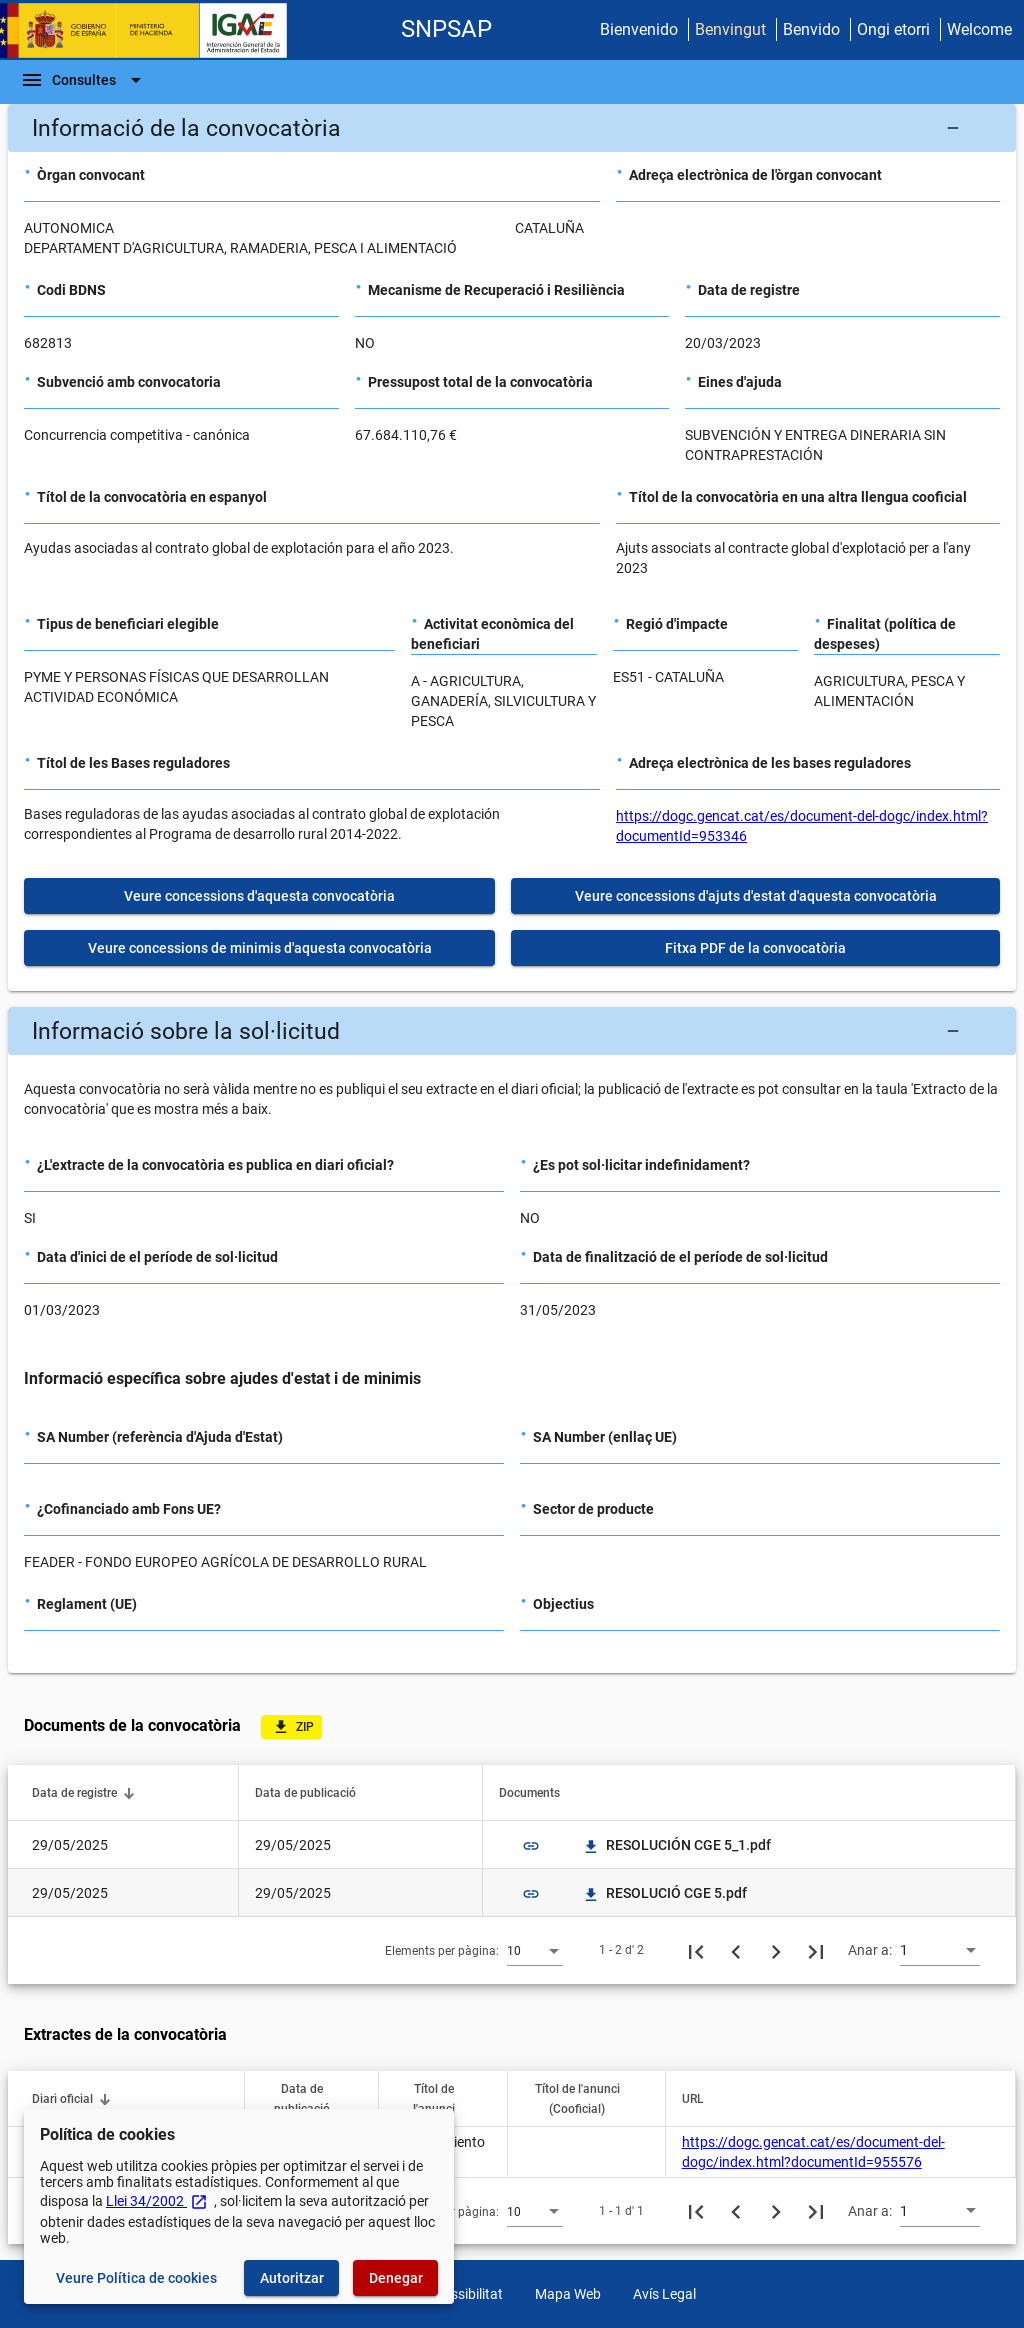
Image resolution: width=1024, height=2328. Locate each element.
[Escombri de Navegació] (84, 80)
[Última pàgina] (816, 1950)
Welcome (979, 29)
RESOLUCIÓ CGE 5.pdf (664, 1893)
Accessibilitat (462, 2294)
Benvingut (730, 29)
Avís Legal (664, 2294)
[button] (512, 128)
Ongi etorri (893, 29)
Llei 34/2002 (157, 2201)
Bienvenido (639, 29)
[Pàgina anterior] (736, 1950)
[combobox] (535, 1950)
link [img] (531, 1846)
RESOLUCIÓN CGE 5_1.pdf (676, 1845)
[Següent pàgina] (776, 1950)
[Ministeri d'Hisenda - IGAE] (153, 30)
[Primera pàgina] (696, 1950)
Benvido (811, 29)
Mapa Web (568, 2294)
